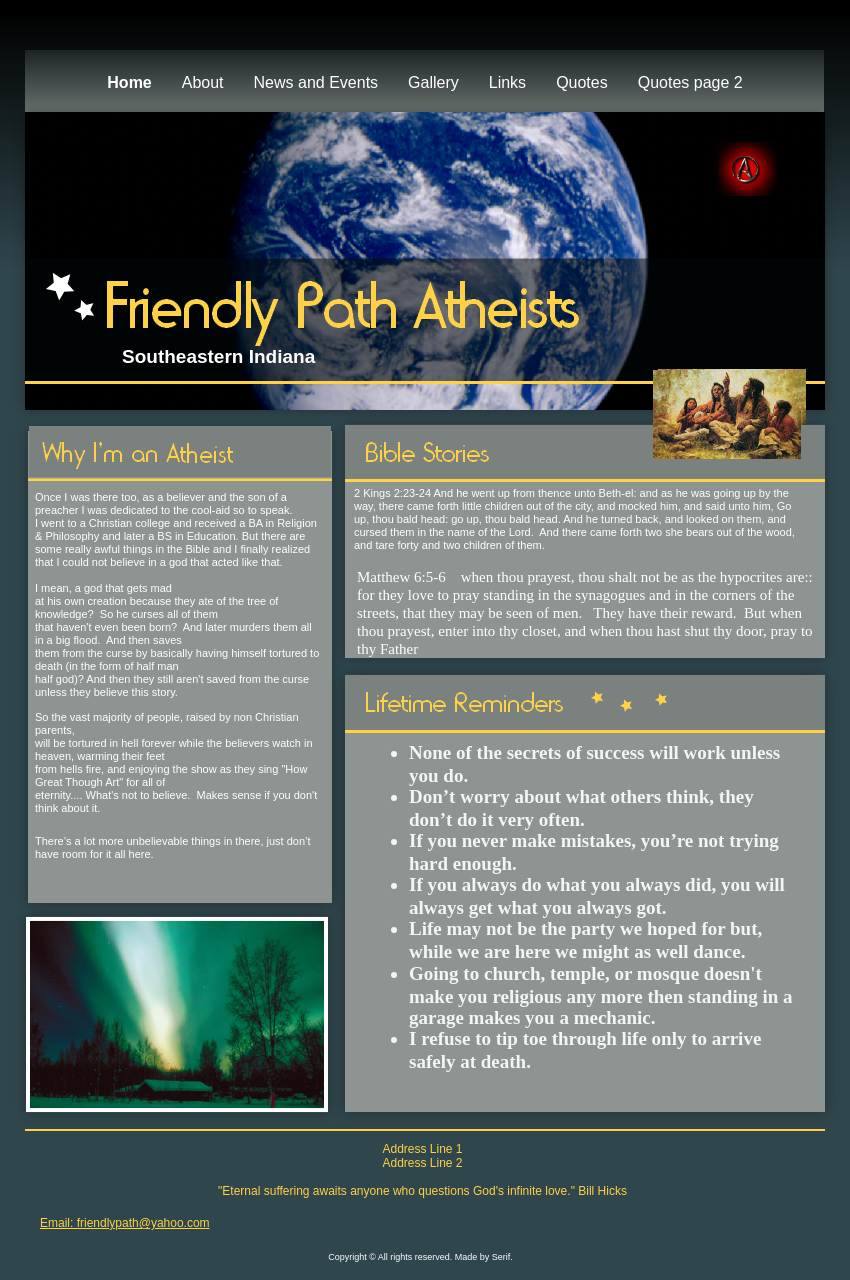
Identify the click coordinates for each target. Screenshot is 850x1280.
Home (129, 82)
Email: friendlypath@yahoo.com (125, 1223)
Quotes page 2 (690, 82)
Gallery (433, 82)
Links (507, 82)
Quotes (582, 82)
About (203, 82)
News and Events (316, 82)
